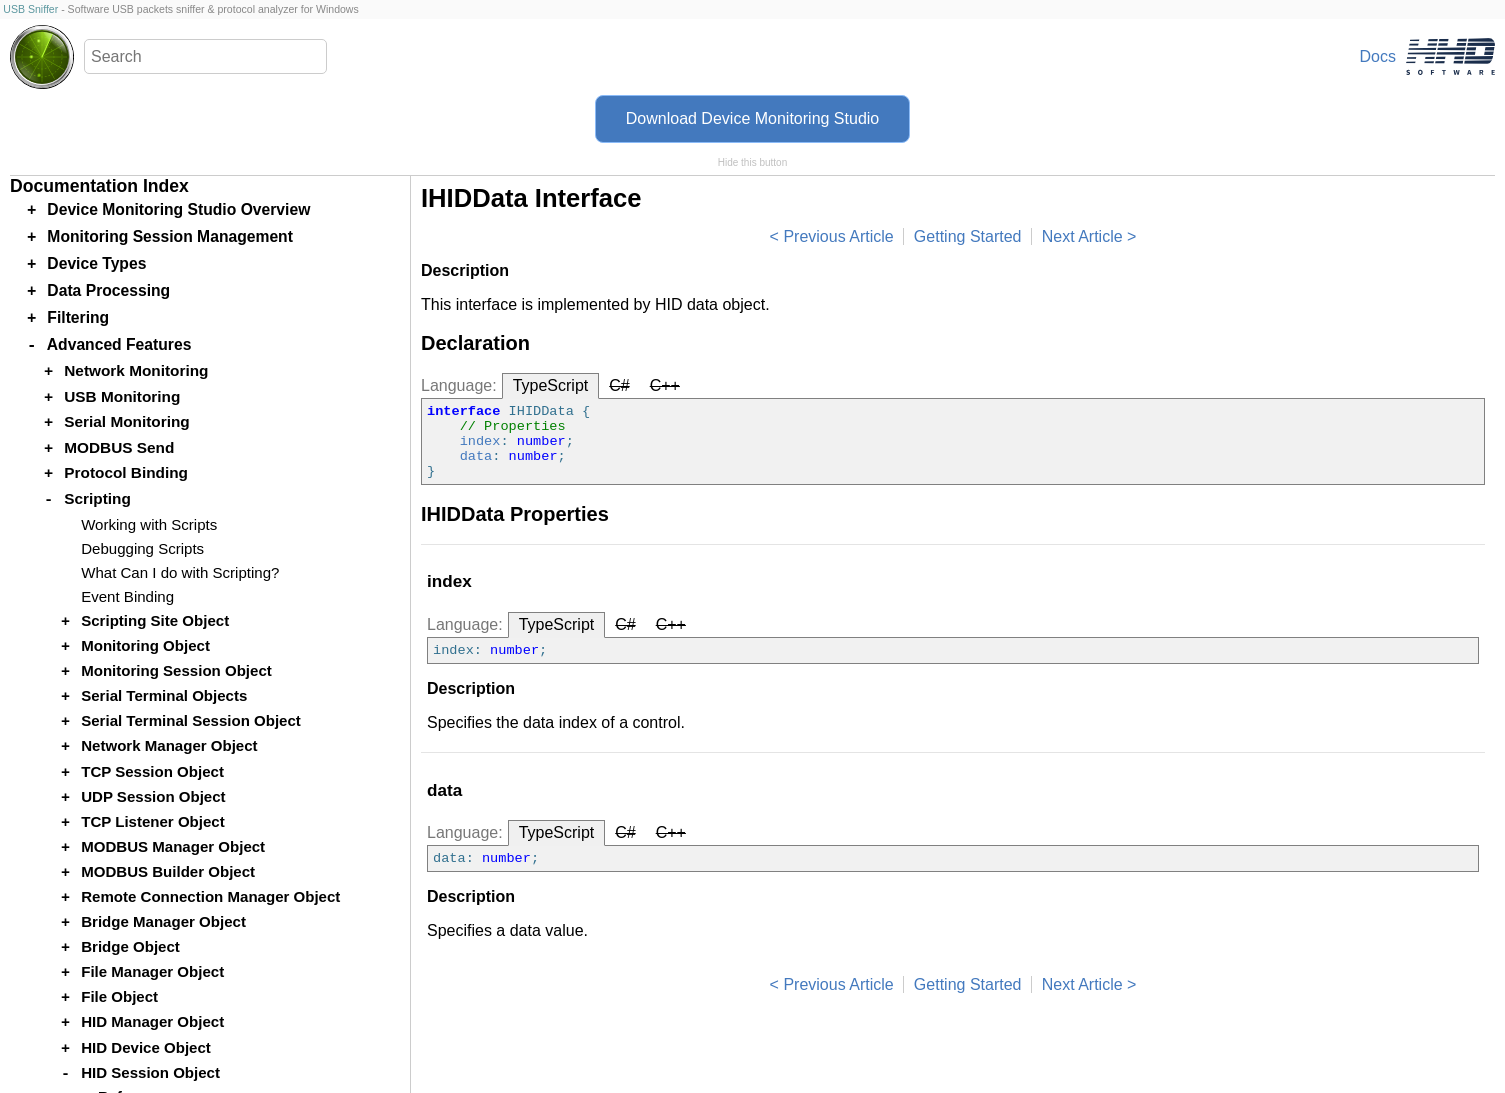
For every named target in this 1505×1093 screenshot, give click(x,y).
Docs (1378, 56)
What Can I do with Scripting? (180, 572)
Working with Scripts (149, 524)
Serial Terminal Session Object (191, 720)
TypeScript (551, 385)
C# (619, 385)
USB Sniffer (30, 9)
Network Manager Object (169, 745)
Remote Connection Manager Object (210, 896)
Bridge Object (130, 946)
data (476, 456)
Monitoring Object (145, 645)
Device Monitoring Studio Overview (178, 209)
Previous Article (838, 236)
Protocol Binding (126, 472)
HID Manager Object (152, 1021)
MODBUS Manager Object (173, 846)
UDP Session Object (153, 796)
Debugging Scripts (142, 548)
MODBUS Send (119, 447)
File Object (119, 996)
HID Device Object (146, 1047)
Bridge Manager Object (163, 921)
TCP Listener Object (153, 821)
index (480, 441)
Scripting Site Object (155, 620)
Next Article (1082, 236)
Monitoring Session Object (176, 670)
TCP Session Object (152, 771)
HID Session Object (150, 1072)
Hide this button (753, 162)
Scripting (97, 498)
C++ (665, 385)
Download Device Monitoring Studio (752, 118)
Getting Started (968, 236)
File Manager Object (152, 971)
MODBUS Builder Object (168, 871)
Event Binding (127, 596)
